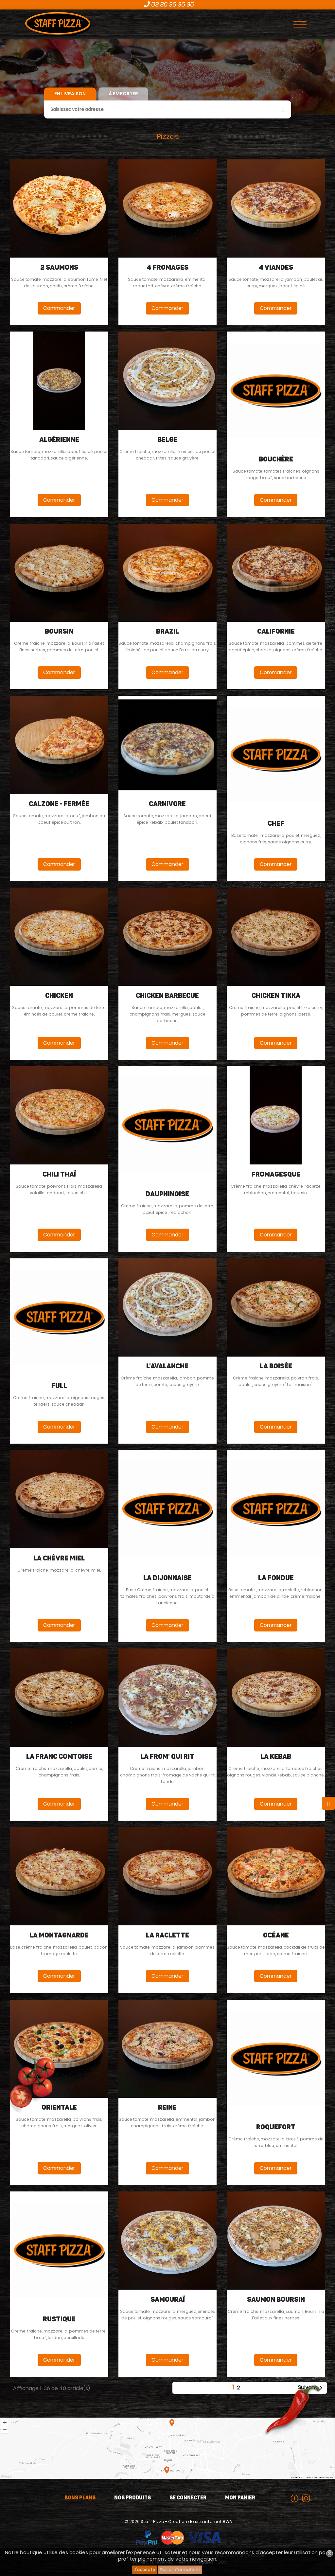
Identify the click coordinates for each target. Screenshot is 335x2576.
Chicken (59, 996)
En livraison (70, 93)
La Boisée (276, 1366)
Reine (167, 2107)
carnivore (167, 804)
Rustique (59, 2319)
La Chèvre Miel (59, 1558)
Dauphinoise (167, 1194)
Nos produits (132, 2498)
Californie (276, 631)
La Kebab (275, 1757)
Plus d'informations (180, 2569)
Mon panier (240, 2498)
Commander (59, 308)
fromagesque (276, 1174)
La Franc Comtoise (59, 1757)
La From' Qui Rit (167, 1757)
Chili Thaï (59, 1174)
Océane (276, 1935)
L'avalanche (167, 1366)
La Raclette (167, 1935)
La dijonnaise (167, 1578)
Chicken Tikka (276, 996)
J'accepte (144, 2569)
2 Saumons (59, 267)
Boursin (59, 631)
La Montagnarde (59, 1935)
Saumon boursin (276, 2300)
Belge (167, 440)
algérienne (59, 440)
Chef (276, 823)
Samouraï (167, 2300)
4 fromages (167, 267)
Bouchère (276, 459)
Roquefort (275, 2127)
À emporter (123, 93)
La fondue (276, 1578)
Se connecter (188, 2498)
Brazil (167, 631)
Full (59, 1386)
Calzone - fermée (59, 804)
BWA (227, 2521)
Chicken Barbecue (167, 996)
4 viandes (276, 267)
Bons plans (79, 2498)
